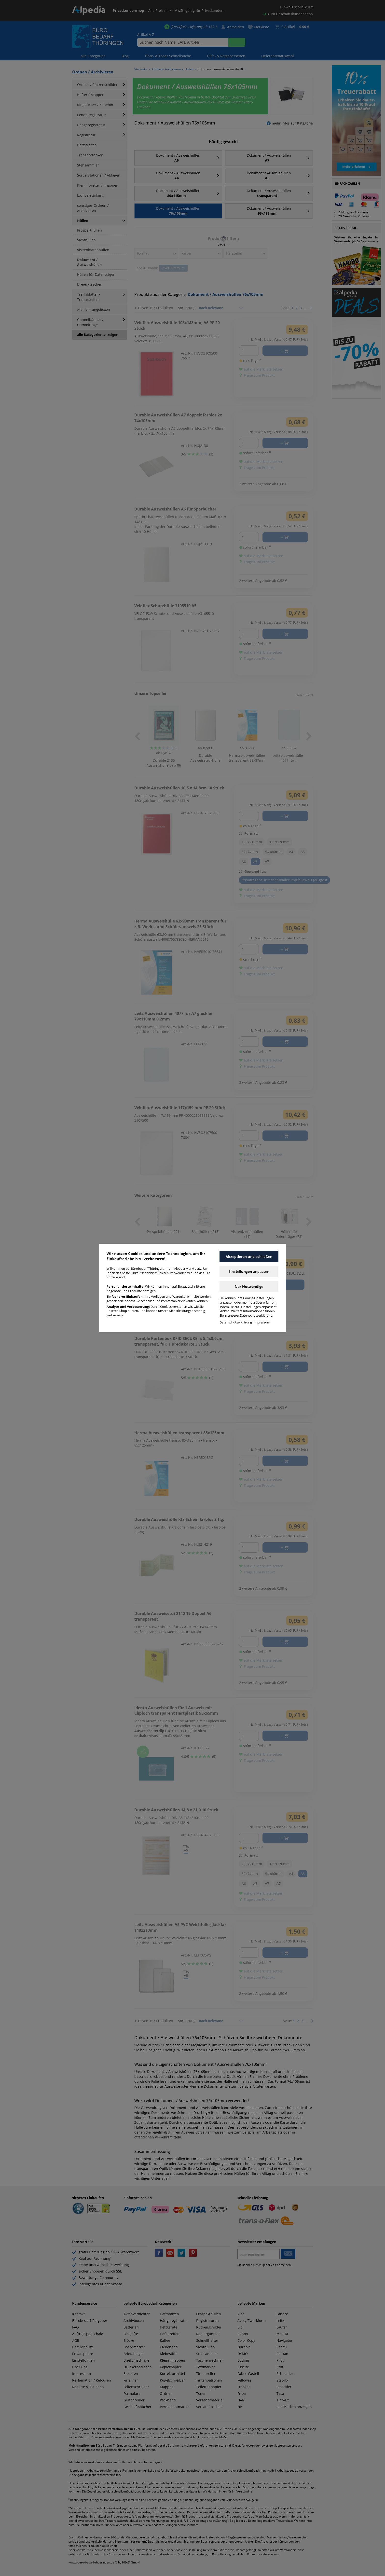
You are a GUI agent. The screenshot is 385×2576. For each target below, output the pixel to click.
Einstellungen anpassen (249, 1271)
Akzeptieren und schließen (249, 1256)
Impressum (261, 1322)
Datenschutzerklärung (236, 1322)
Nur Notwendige (249, 1286)
